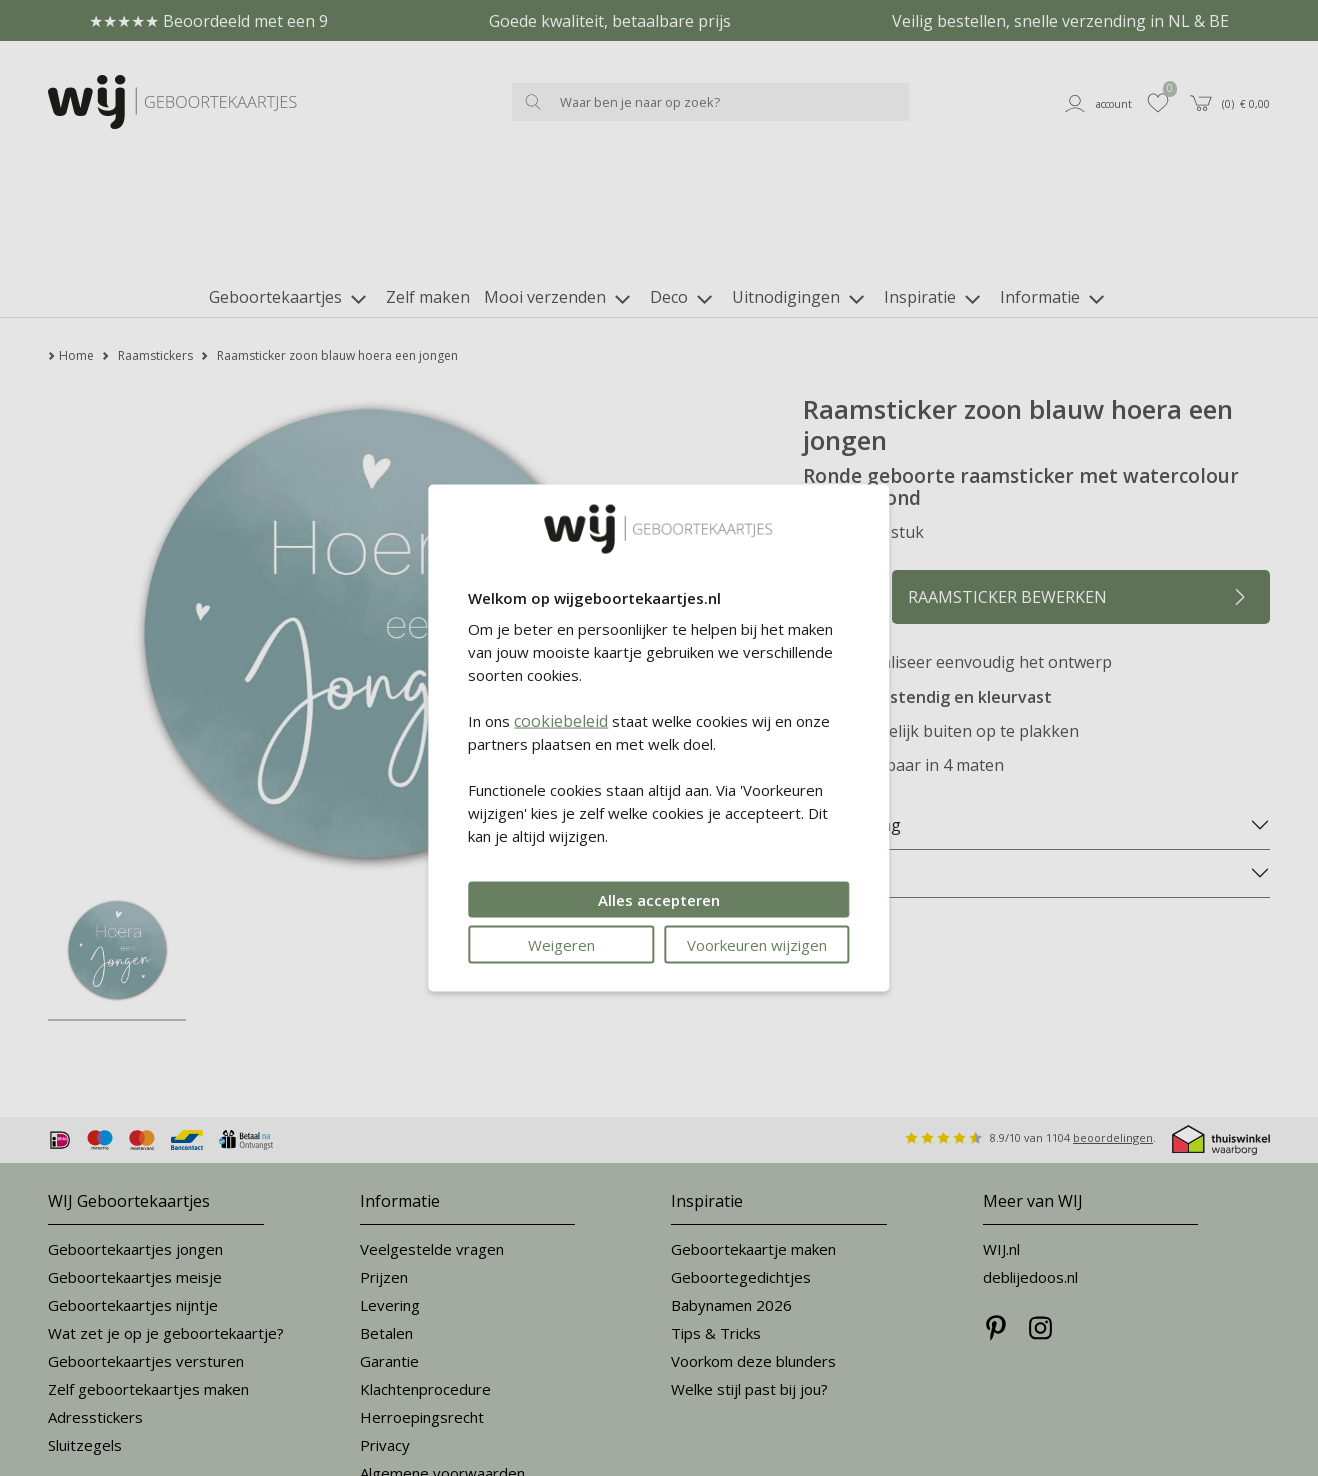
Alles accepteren (659, 899)
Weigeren (561, 944)
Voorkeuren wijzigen (757, 944)
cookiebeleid (561, 720)
